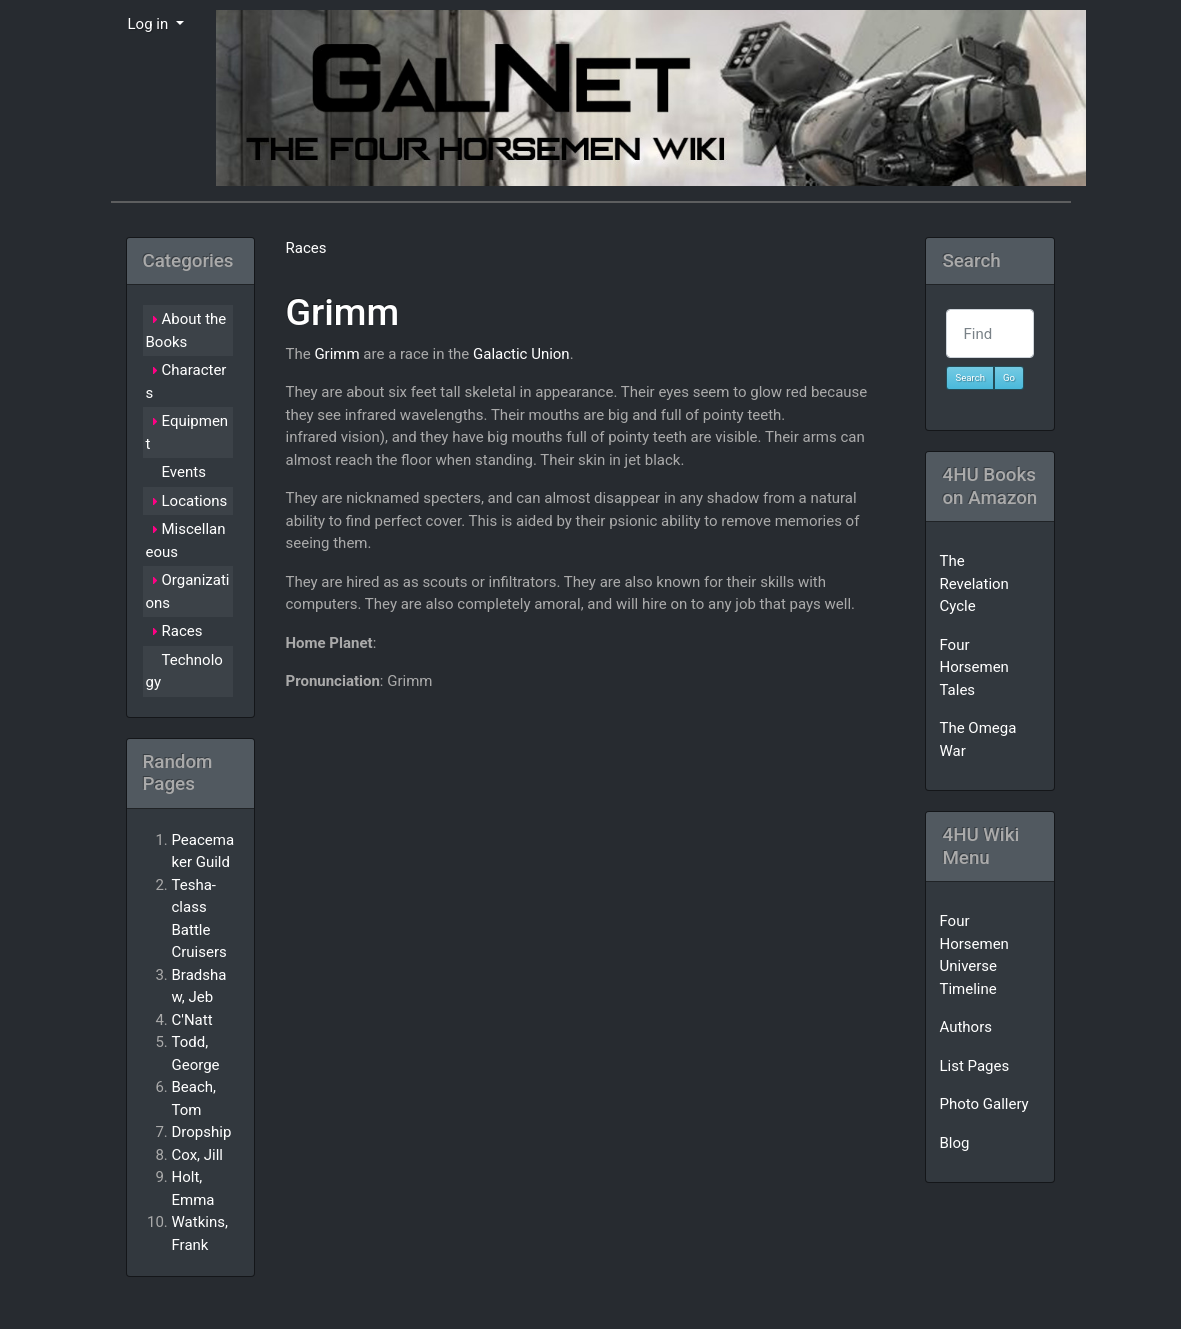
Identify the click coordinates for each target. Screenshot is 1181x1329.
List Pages (974, 1066)
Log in (150, 24)
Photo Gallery (983, 1104)
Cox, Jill (198, 1155)
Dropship (202, 1132)
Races (305, 248)
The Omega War (977, 739)
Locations (195, 501)
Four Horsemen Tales (973, 667)
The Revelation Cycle (973, 583)
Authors (965, 1027)
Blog (954, 1143)
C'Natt (192, 1020)
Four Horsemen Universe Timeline (973, 955)
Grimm (342, 312)
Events (184, 472)
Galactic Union (521, 354)
